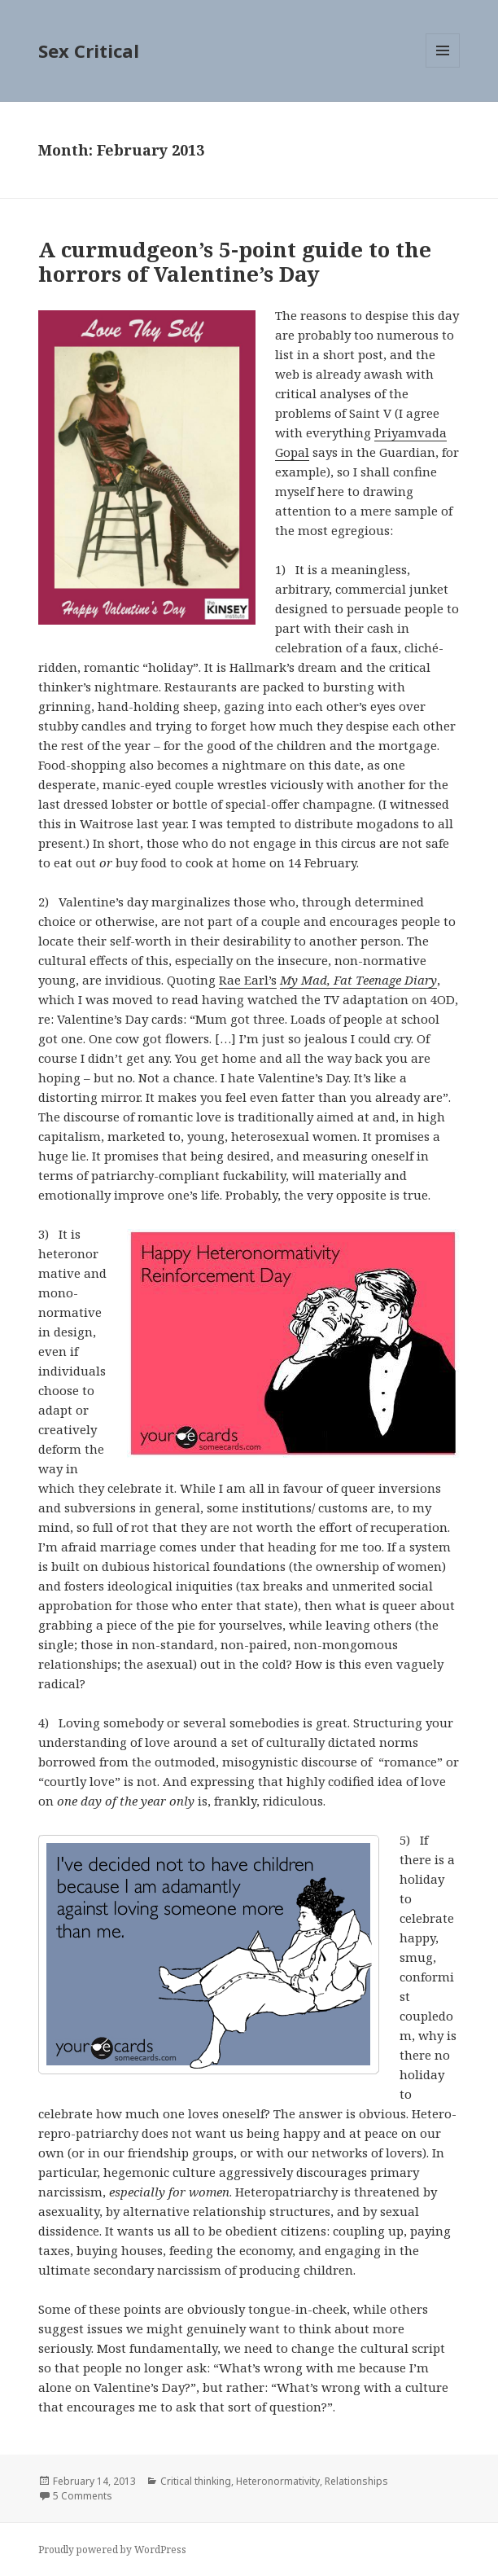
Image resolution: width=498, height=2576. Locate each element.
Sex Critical (88, 50)
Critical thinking (195, 2481)
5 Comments (82, 2496)
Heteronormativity (278, 2481)
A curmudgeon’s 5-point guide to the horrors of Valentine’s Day (234, 261)
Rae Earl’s (248, 980)
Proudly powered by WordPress (112, 2549)
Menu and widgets (443, 67)
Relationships (356, 2481)
